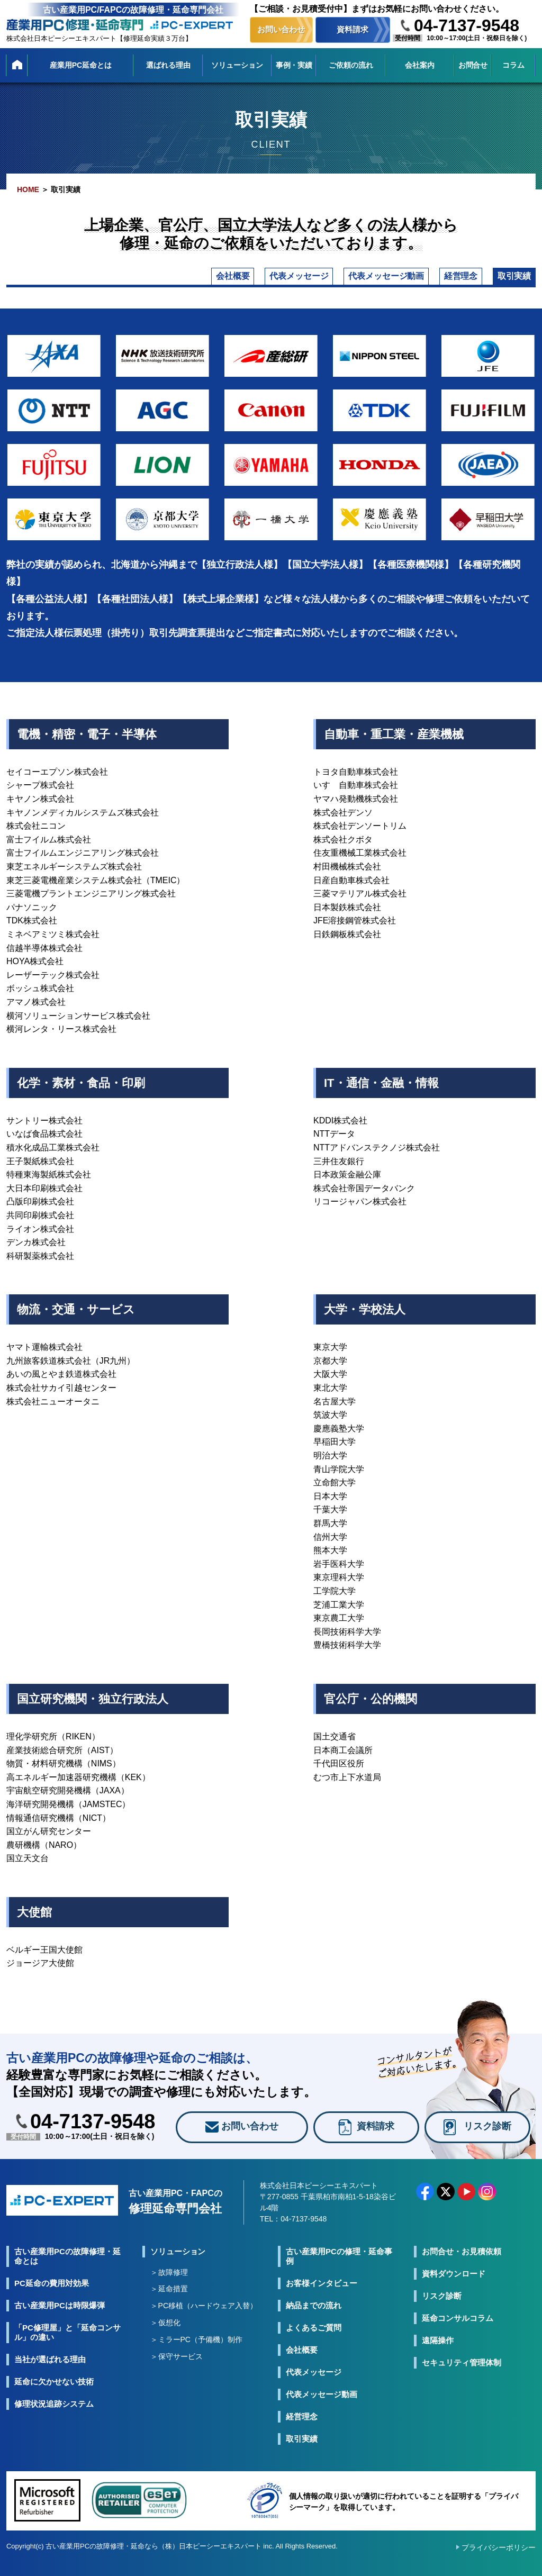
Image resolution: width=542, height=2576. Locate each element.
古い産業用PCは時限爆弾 (59, 2317)
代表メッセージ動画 (300, 282)
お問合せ (473, 65)
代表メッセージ (172, 282)
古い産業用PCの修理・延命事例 (339, 2268)
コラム (513, 65)
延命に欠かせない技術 (54, 2393)
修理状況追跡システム (54, 2415)
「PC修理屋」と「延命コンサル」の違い (67, 2344)
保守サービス (180, 2368)
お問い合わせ (281, 29)
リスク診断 (442, 2307)
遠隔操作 (438, 2352)
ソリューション (237, 65)
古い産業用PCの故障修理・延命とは (67, 2268)
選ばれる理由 (168, 65)
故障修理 (173, 2284)
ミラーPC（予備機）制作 (200, 2351)
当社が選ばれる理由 (50, 2371)
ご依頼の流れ (351, 65)
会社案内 (420, 65)
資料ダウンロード (453, 2285)
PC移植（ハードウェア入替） (207, 2318)
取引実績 (498, 282)
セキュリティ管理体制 (461, 2374)
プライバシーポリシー (499, 2559)
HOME (28, 189)
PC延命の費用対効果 (51, 2295)
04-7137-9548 (466, 25)
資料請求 (352, 29)
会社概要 (70, 282)
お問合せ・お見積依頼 (461, 2263)
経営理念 (412, 282)
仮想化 (169, 2334)
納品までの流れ (313, 2317)
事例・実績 (294, 65)
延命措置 (173, 2301)
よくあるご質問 (313, 2339)
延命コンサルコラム (457, 2330)
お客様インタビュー (321, 2295)
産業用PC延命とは (81, 65)
